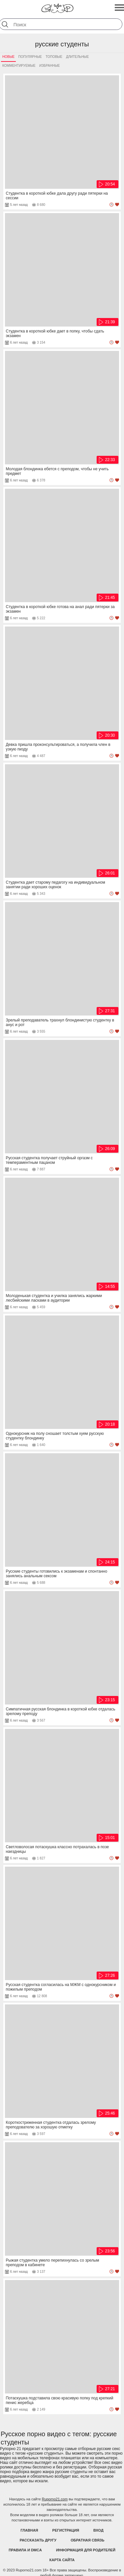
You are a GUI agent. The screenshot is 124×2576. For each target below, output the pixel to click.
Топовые (54, 57)
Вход (98, 2530)
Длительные (77, 57)
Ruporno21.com (55, 2499)
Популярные (30, 57)
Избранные (49, 65)
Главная (29, 2530)
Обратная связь (87, 2540)
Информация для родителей (85, 2550)
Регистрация (65, 2530)
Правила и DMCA (25, 2550)
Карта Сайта (62, 2560)
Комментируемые (19, 65)
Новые (8, 57)
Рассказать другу (38, 2540)
